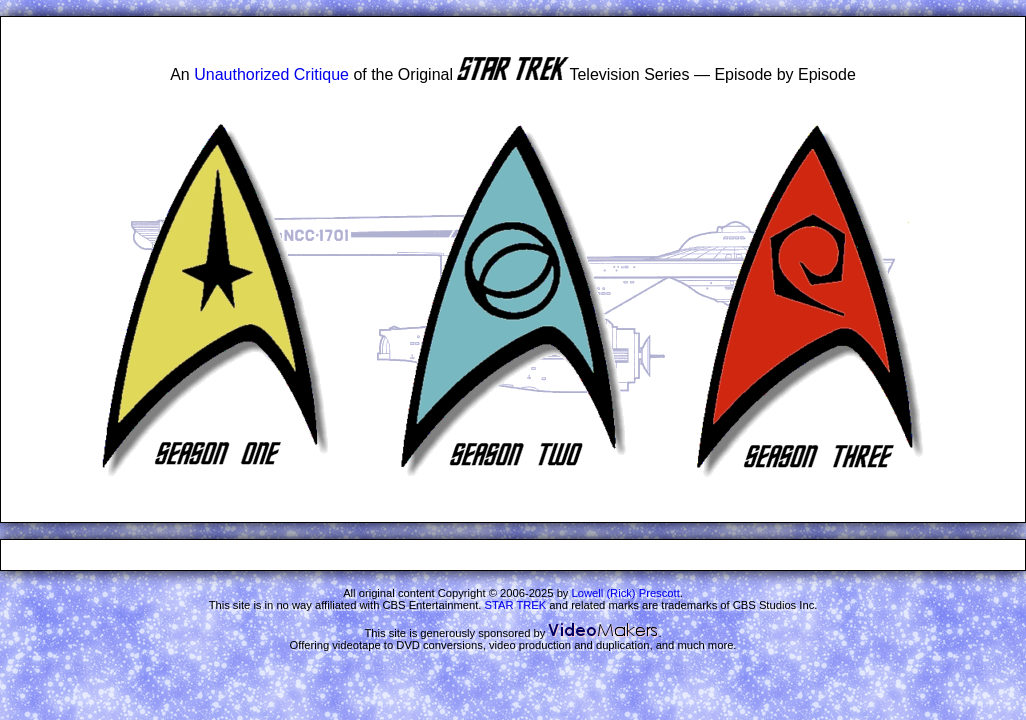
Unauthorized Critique (271, 74)
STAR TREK (516, 605)
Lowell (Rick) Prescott (626, 593)
